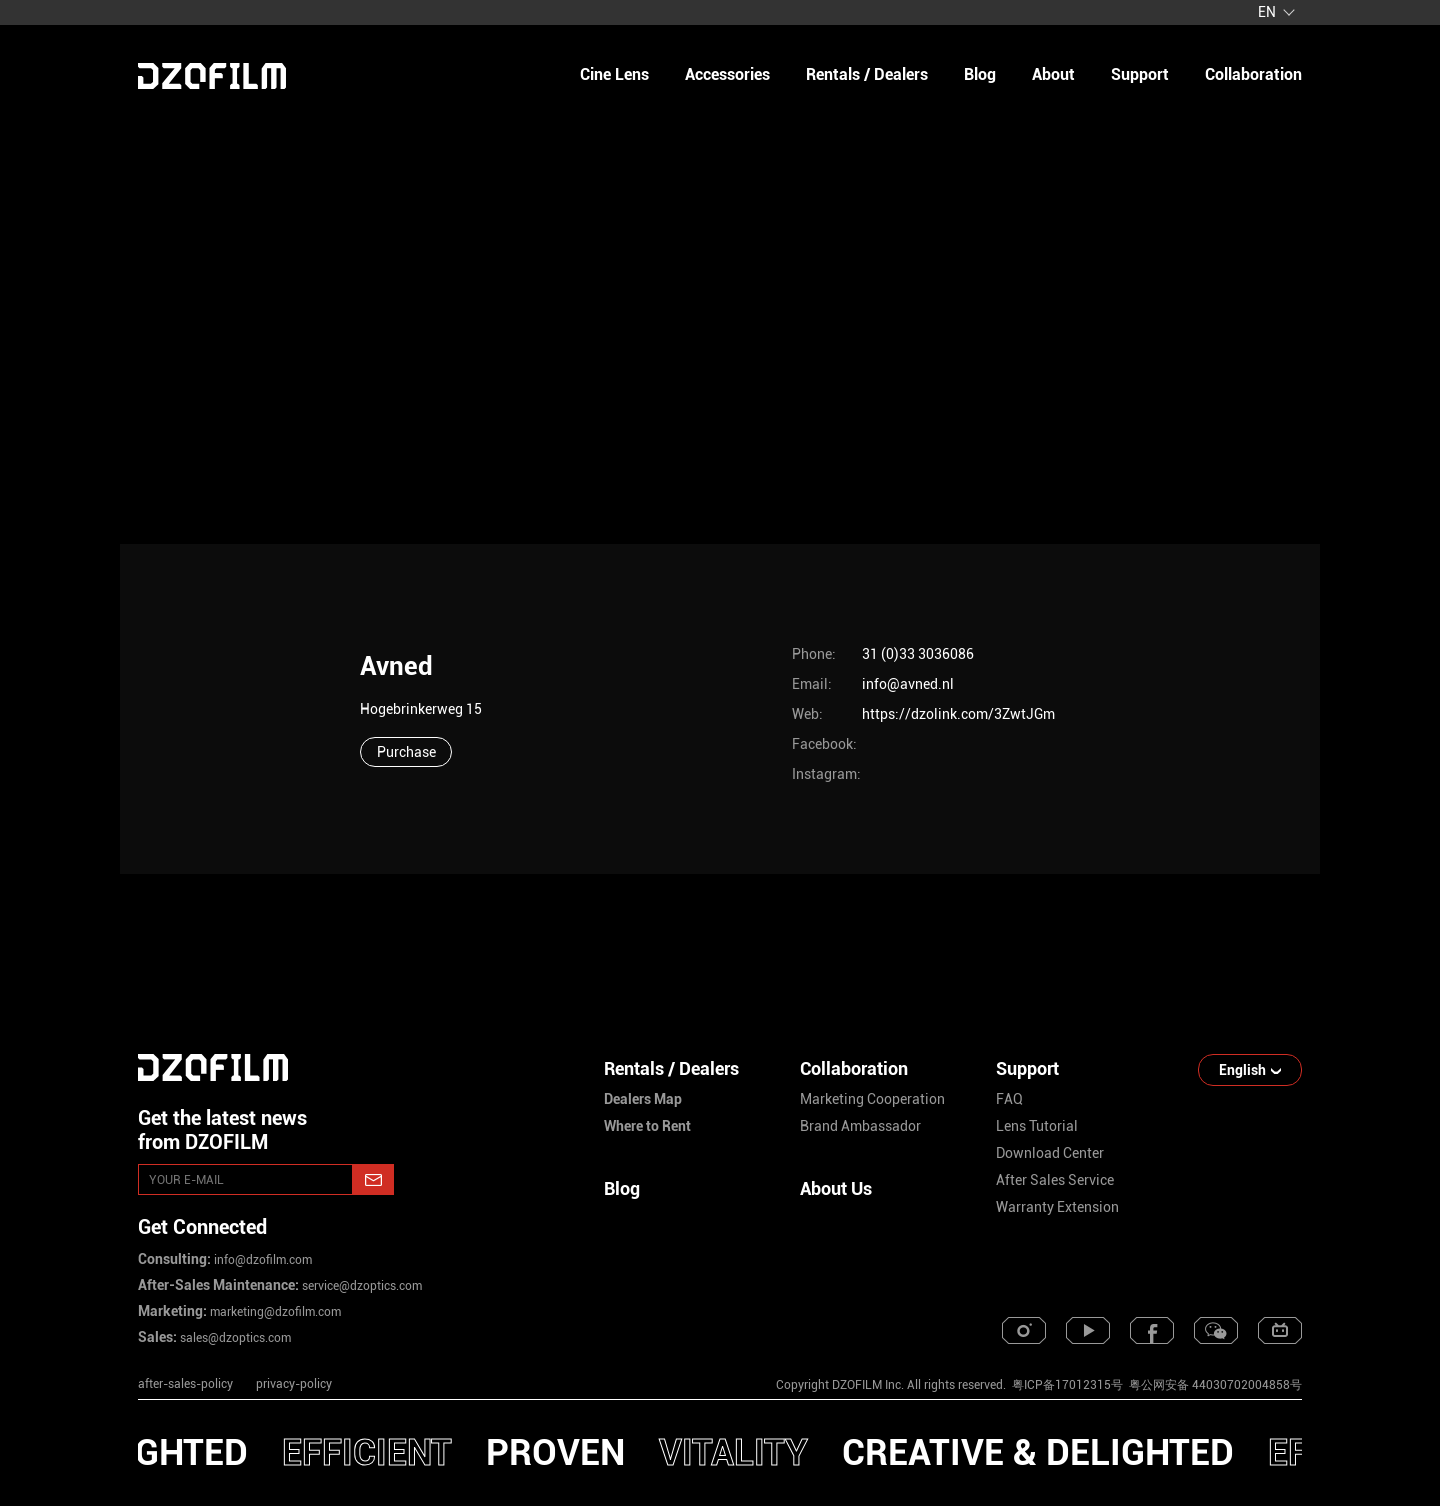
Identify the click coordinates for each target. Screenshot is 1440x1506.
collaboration (1253, 74)
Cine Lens (614, 74)
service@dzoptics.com (360, 1286)
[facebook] (1152, 1330)
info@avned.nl (908, 684)
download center (1050, 1153)
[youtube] (1088, 1330)
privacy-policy (294, 1384)
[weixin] (1216, 1330)
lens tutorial (1037, 1126)
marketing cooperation (872, 1099)
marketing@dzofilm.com (274, 1312)
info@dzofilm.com (261, 1260)
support (1140, 74)
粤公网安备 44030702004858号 (1214, 1385)
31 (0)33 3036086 (918, 654)
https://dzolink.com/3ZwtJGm (958, 714)
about (1053, 74)
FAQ (1009, 1099)
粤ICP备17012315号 (1067, 1385)
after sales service (1055, 1180)
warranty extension (1057, 1207)
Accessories (727, 74)
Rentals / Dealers (867, 74)
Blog (622, 1188)
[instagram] (1024, 1330)
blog (980, 74)
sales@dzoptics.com (234, 1338)
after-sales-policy (185, 1384)
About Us (836, 1188)
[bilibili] (1280, 1330)
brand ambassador (860, 1126)
